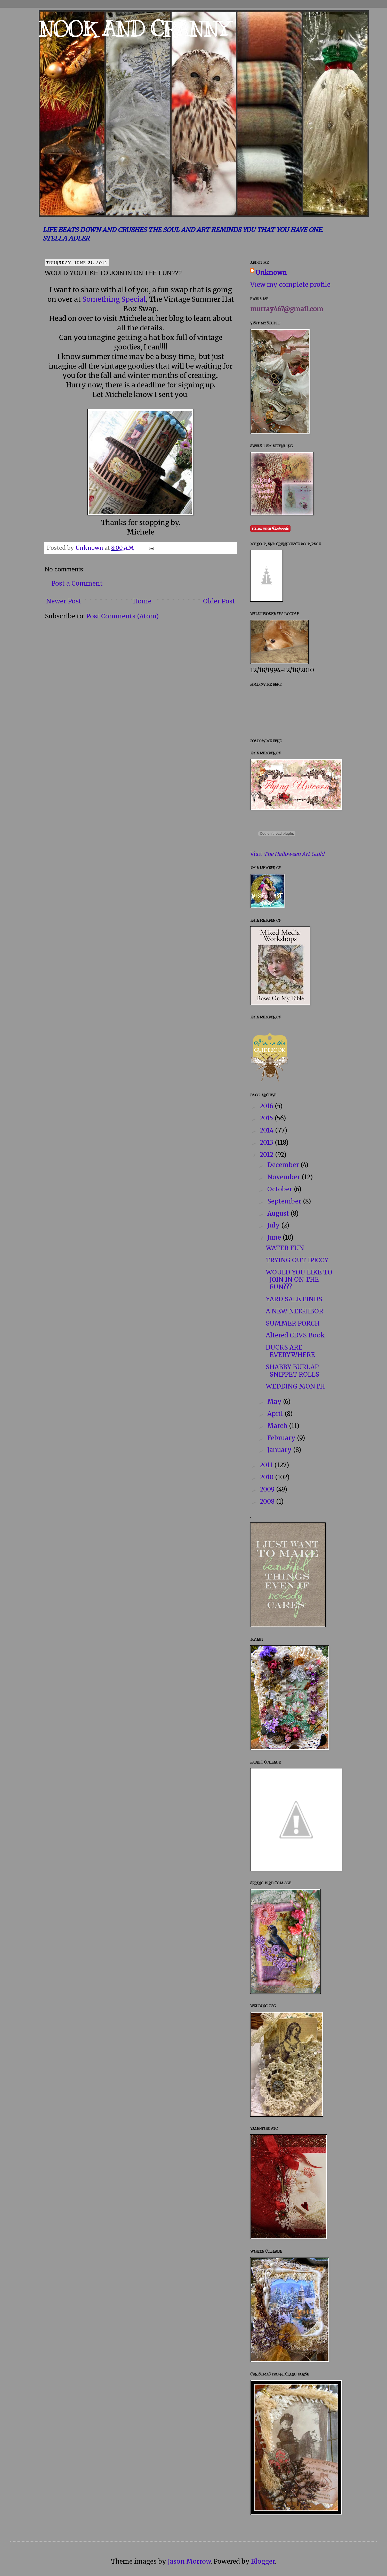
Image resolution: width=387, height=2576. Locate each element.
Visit (287, 854)
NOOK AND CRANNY (134, 29)
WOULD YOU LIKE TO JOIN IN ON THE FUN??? (299, 1279)
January (280, 1450)
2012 (267, 1155)
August (279, 1213)
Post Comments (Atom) (122, 616)
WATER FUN (285, 1248)
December (284, 1165)
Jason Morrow (189, 2561)
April (276, 1414)
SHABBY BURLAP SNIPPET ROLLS (292, 1370)
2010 (267, 1477)
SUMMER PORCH (293, 1323)
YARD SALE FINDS (294, 1299)
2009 (268, 1489)
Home (142, 601)
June (275, 1237)
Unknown (271, 273)
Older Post (219, 601)
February (282, 1438)
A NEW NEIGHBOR (294, 1311)
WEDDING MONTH (295, 1386)
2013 (267, 1142)
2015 (267, 1118)
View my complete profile (290, 285)
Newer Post (63, 601)
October (280, 1189)
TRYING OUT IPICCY (297, 1260)
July (274, 1225)
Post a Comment (77, 583)
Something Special (114, 299)
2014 (267, 1130)
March (278, 1426)
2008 (268, 1501)
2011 (267, 1465)
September (285, 1201)
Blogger (263, 2561)
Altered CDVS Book (295, 1335)
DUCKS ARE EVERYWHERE (290, 1351)
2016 (267, 1106)
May (275, 1402)
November (284, 1177)
